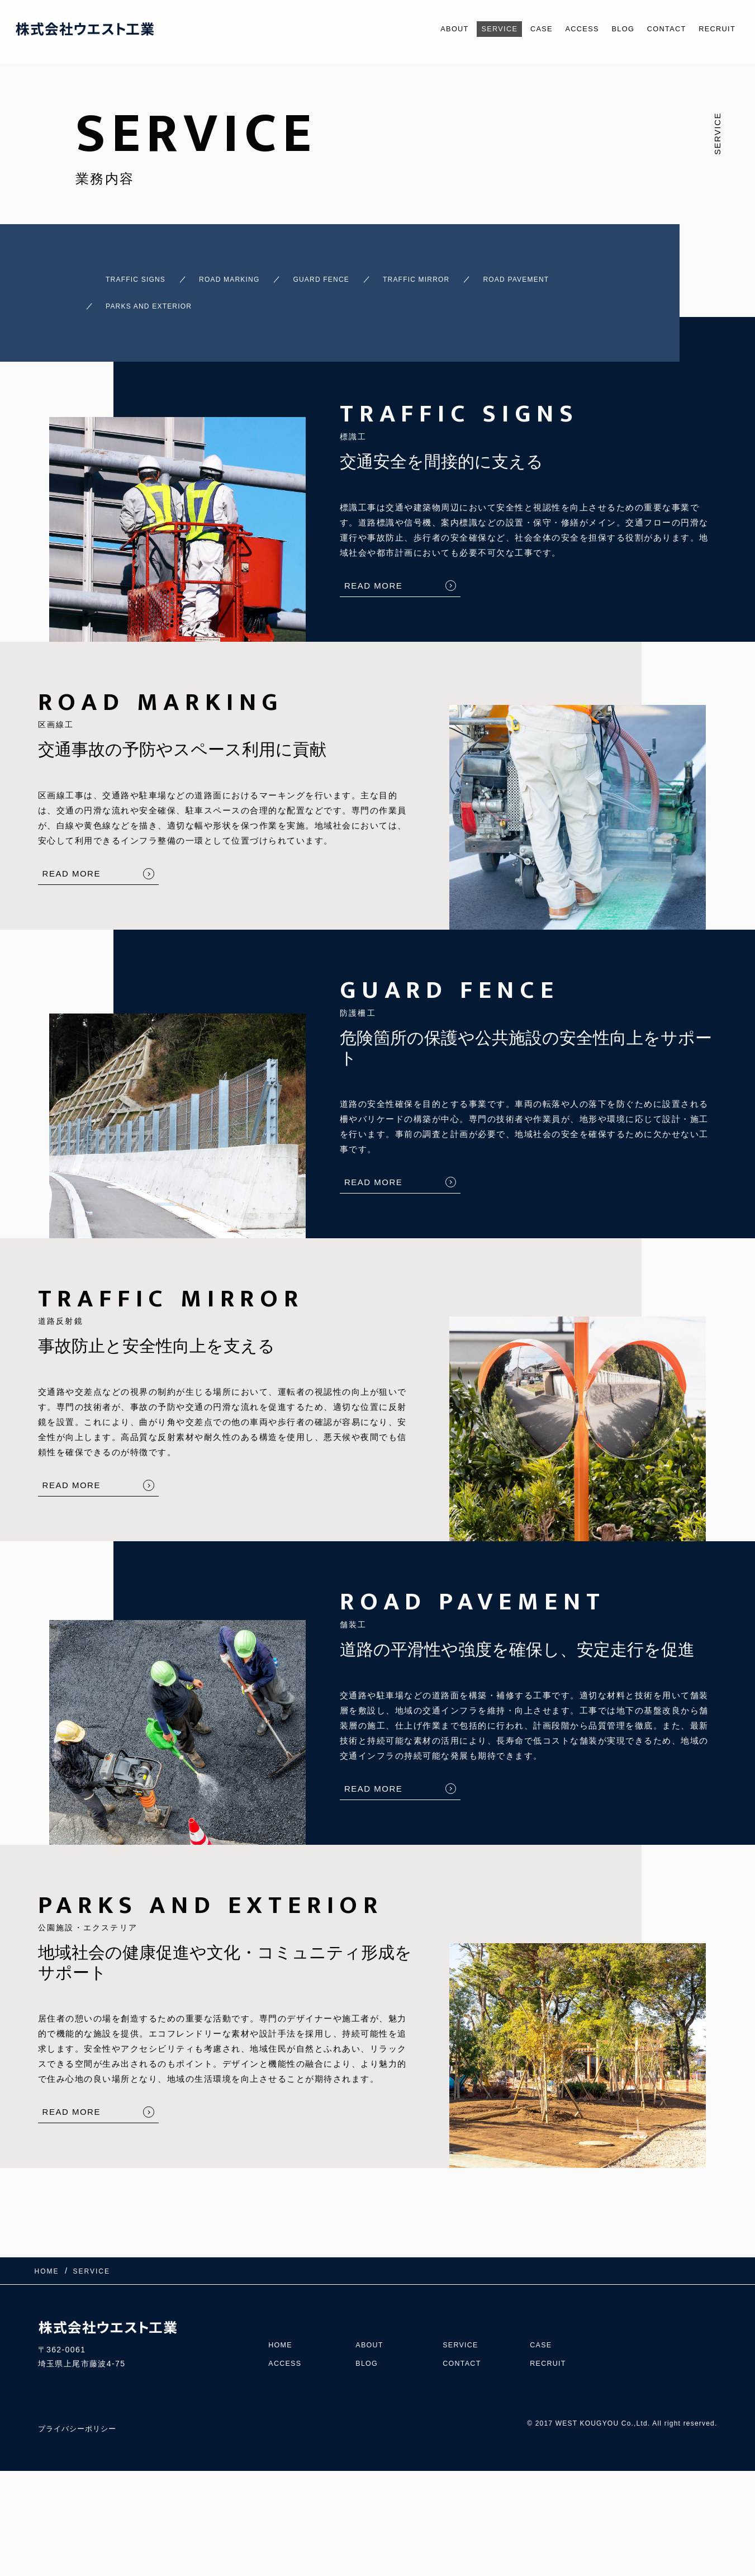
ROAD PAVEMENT (154, 291)
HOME (281, 2312)
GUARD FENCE (349, 274)
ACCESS (562, 29)
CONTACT (657, 29)
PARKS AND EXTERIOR (291, 291)
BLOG (608, 29)
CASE (517, 29)
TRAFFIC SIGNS (117, 274)
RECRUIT (713, 29)
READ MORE (373, 565)
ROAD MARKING (234, 274)
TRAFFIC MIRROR (467, 274)
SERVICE (469, 29)
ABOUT (418, 29)
